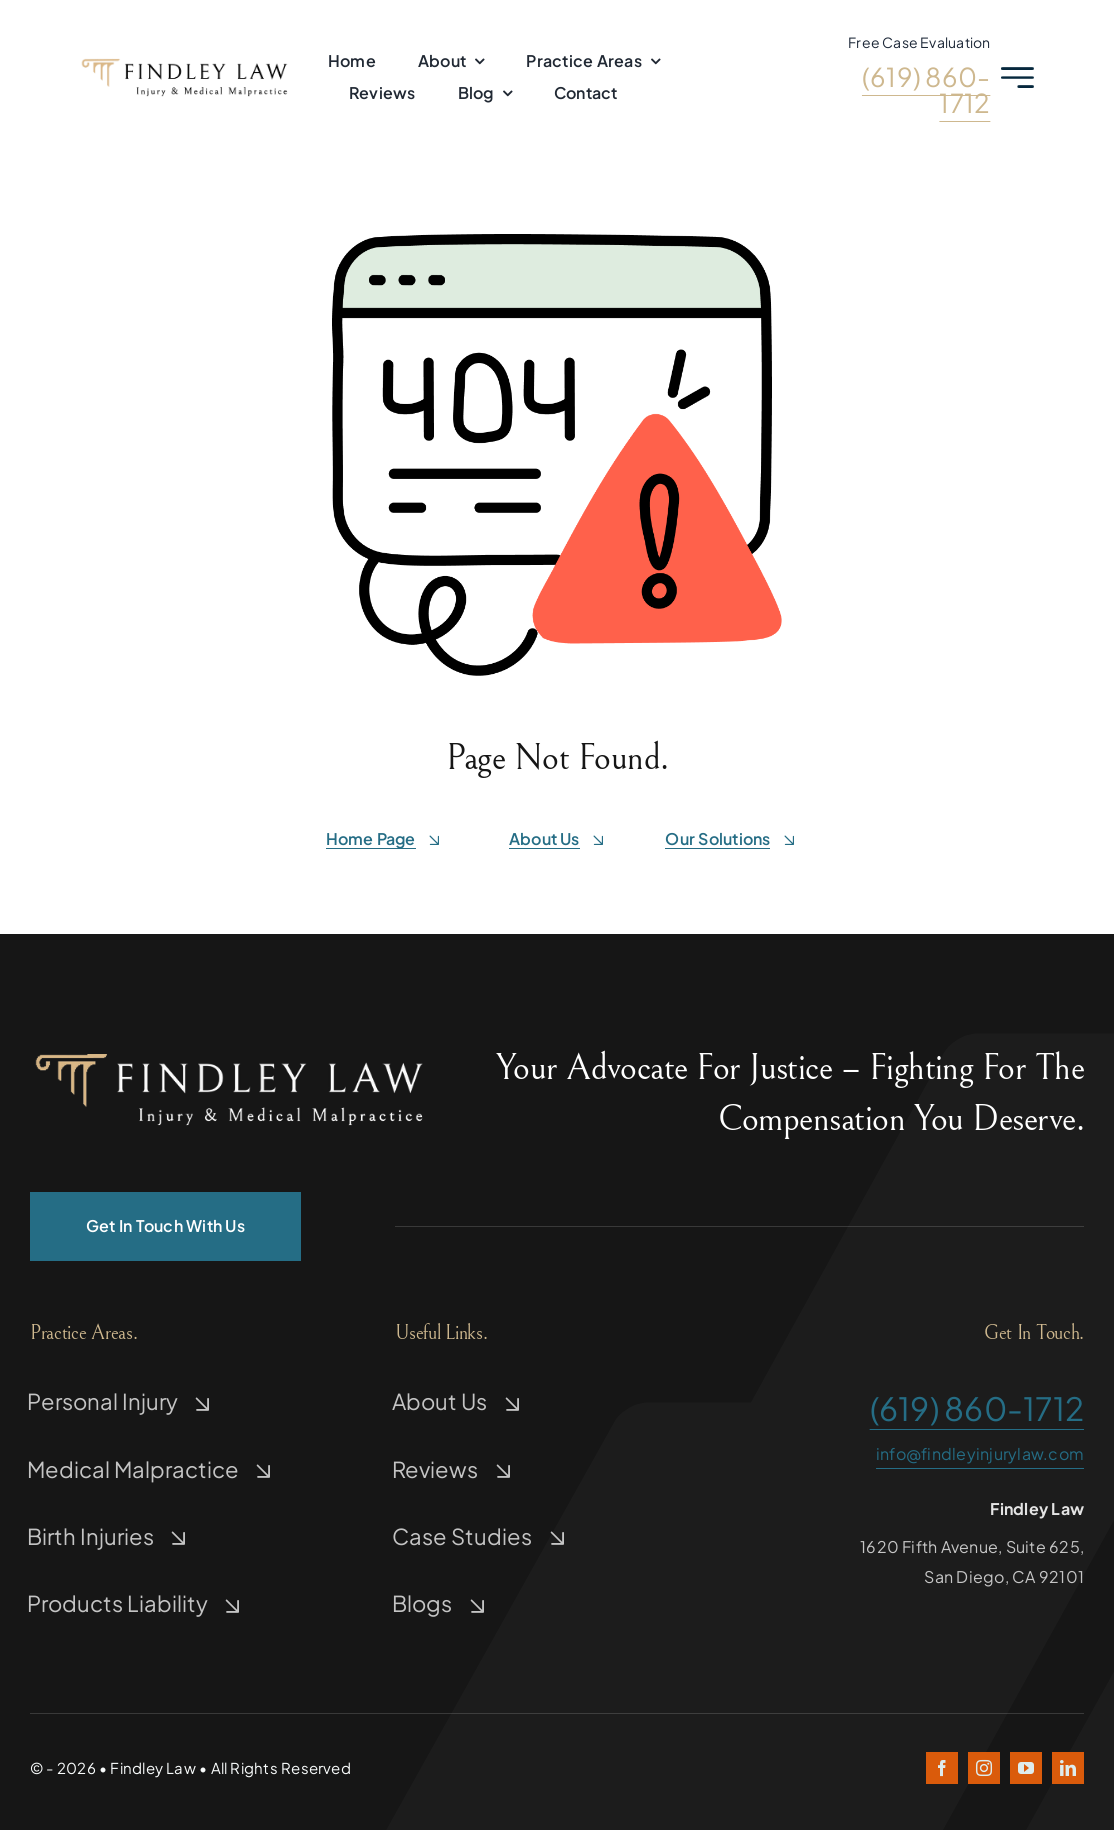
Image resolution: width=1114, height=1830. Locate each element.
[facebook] (942, 1768)
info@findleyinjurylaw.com (980, 1453)
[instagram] (984, 1768)
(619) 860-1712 (926, 89)
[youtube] (1026, 1768)
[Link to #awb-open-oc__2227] (1017, 77)
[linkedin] (1068, 1768)
